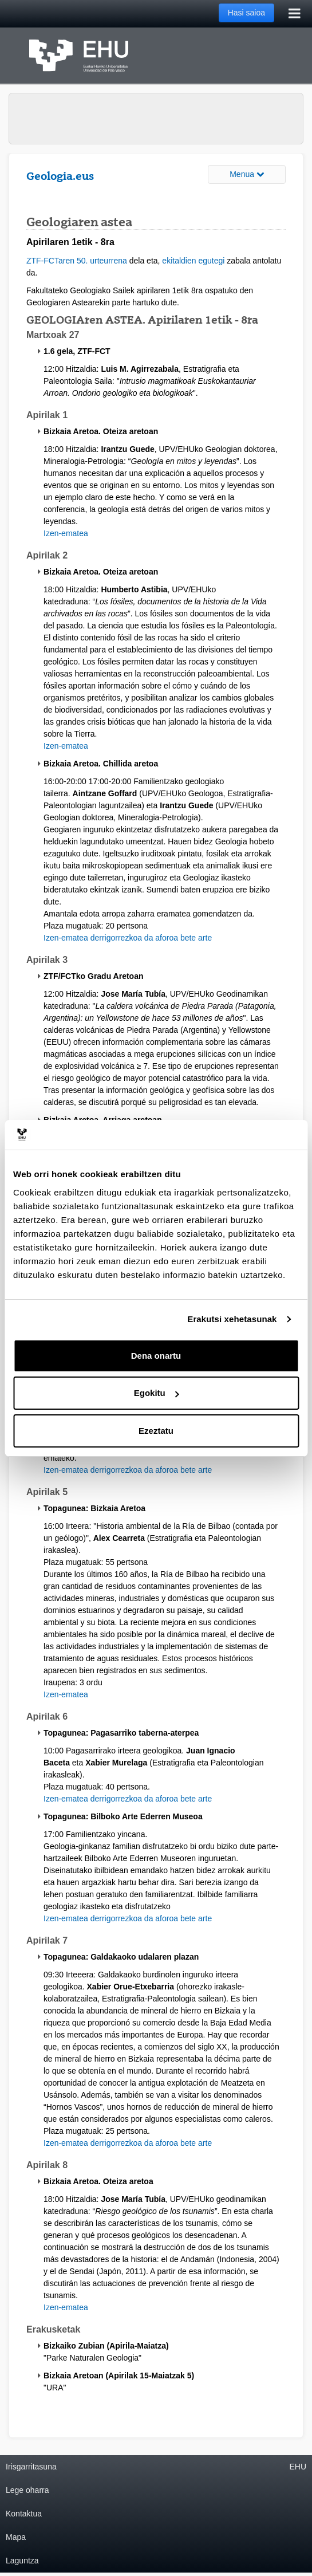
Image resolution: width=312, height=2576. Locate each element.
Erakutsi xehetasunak (232, 1319)
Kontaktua (24, 2513)
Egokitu (156, 1393)
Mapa (16, 2537)
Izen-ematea (66, 533)
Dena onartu (156, 1355)
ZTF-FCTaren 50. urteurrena (76, 260)
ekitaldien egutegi (193, 260)
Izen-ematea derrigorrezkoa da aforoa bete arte (128, 937)
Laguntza (22, 2560)
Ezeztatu (156, 1431)
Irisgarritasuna (31, 2466)
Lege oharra (27, 2490)
